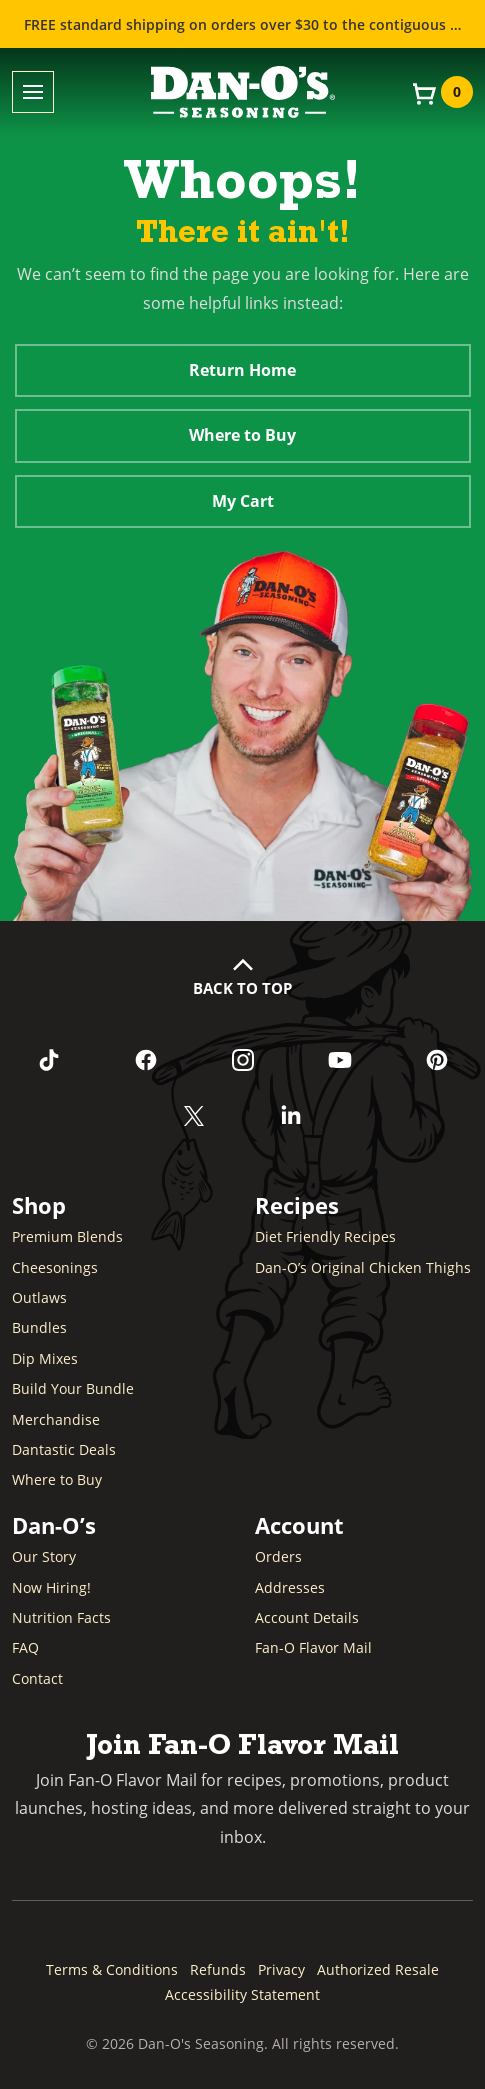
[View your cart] (441, 92)
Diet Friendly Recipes (325, 1236)
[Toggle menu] (33, 92)
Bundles (39, 1327)
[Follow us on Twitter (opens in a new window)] (194, 1116)
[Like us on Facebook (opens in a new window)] (145, 1060)
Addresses (290, 1587)
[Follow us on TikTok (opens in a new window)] (48, 1060)
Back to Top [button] (242, 988)
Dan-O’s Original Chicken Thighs (363, 1267)
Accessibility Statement (242, 1994)
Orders (278, 1556)
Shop (39, 1205)
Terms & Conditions (112, 1969)
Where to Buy (242, 435)
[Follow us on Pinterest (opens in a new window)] (436, 1060)
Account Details (307, 1617)
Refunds (218, 1969)
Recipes (297, 1205)
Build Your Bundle (73, 1388)
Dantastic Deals (64, 1449)
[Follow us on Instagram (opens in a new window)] (242, 1060)
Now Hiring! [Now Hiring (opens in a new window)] (51, 1587)
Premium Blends (67, 1236)
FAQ (25, 1647)
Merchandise (56, 1419)
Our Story (44, 1556)
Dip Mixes (45, 1358)
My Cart (243, 501)
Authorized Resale (378, 1969)
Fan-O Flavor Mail (313, 1647)
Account (299, 1525)
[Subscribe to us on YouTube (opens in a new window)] (339, 1060)
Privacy (281, 1969)
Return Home (242, 370)
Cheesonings (55, 1267)
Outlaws (39, 1297)
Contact (37, 1678)
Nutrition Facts (61, 1617)
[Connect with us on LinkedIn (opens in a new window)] (291, 1116)
